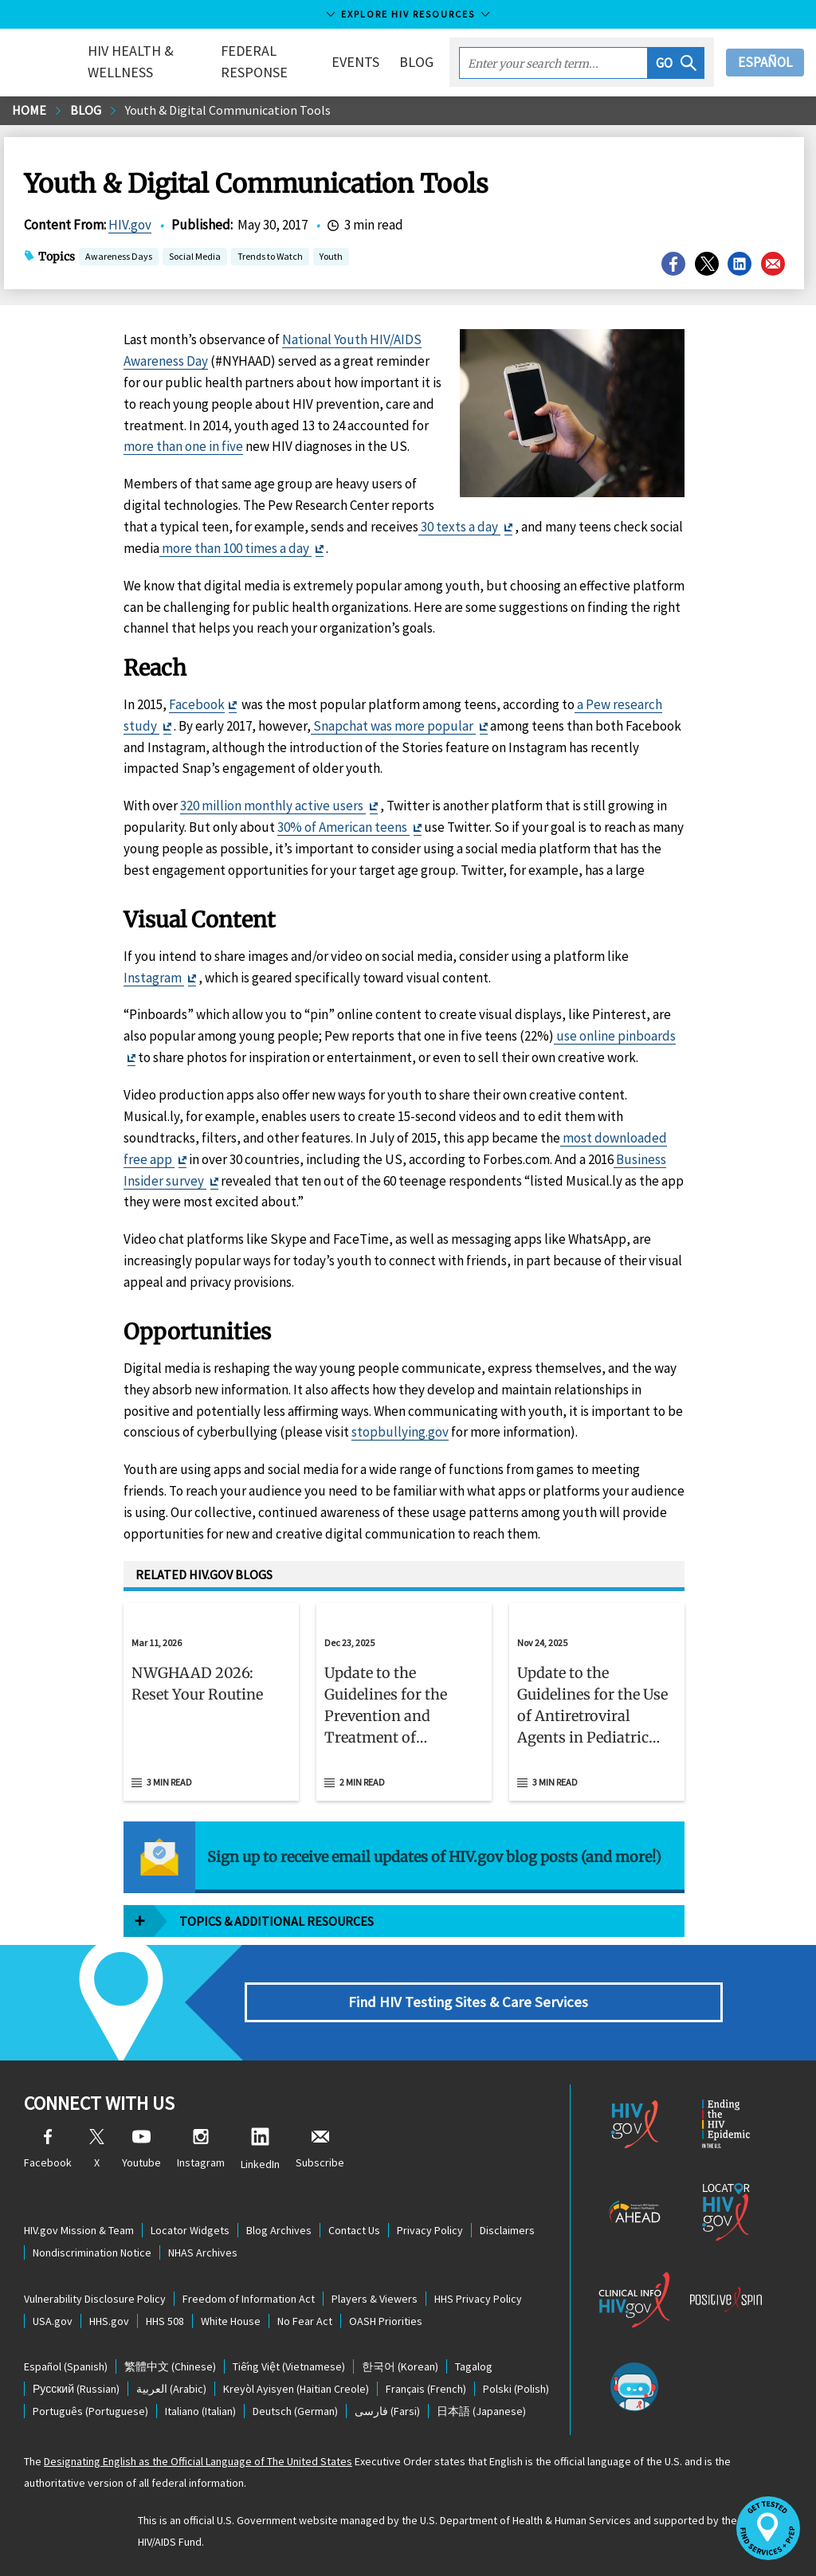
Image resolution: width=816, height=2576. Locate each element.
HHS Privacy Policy (478, 2299)
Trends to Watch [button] (270, 257)
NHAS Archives (202, 2252)
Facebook (197, 704)
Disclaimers (507, 2230)
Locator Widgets (190, 2230)
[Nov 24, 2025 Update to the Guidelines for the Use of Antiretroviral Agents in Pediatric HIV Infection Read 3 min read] (597, 1702)
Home (29, 110)
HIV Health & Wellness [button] (131, 61)
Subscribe (320, 2149)
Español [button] (765, 62)
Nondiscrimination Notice (92, 2252)
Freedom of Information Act (248, 2299)
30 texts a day (459, 526)
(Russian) (76, 2389)
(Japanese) (481, 2411)
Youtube (141, 2149)
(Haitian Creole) (296, 2389)
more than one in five (183, 446)
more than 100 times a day (235, 548)
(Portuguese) (90, 2411)
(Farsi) (387, 2411)
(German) (295, 2411)
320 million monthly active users (273, 805)
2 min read (362, 1782)
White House (231, 2321)
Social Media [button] (195, 257)
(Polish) (516, 2389)
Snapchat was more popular (393, 726)
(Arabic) (171, 2389)
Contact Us (354, 2230)
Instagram (154, 977)
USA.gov (53, 2321)
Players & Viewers (375, 2299)
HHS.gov (109, 2321)
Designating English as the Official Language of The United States (198, 2461)
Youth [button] (331, 257)
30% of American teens (343, 827)
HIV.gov (129, 224)
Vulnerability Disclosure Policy (95, 2299)
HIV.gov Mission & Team (79, 2230)
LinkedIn (260, 2149)
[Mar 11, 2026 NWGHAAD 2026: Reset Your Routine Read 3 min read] (211, 1702)
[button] (676, 63)
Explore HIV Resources (408, 14)
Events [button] (355, 62)
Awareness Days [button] (119, 257)
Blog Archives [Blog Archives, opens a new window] (279, 2230)
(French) (426, 2389)
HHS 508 (165, 2321)
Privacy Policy (430, 2230)
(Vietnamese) (289, 2366)
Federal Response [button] (254, 61)
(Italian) (200, 2411)
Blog (416, 62)
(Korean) (400, 2366)
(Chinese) (170, 2366)
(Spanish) (66, 2366)
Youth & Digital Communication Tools (228, 110)
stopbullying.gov (400, 1432)
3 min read (169, 1782)
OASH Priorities (385, 2321)
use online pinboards (615, 1036)
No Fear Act (304, 2321)
